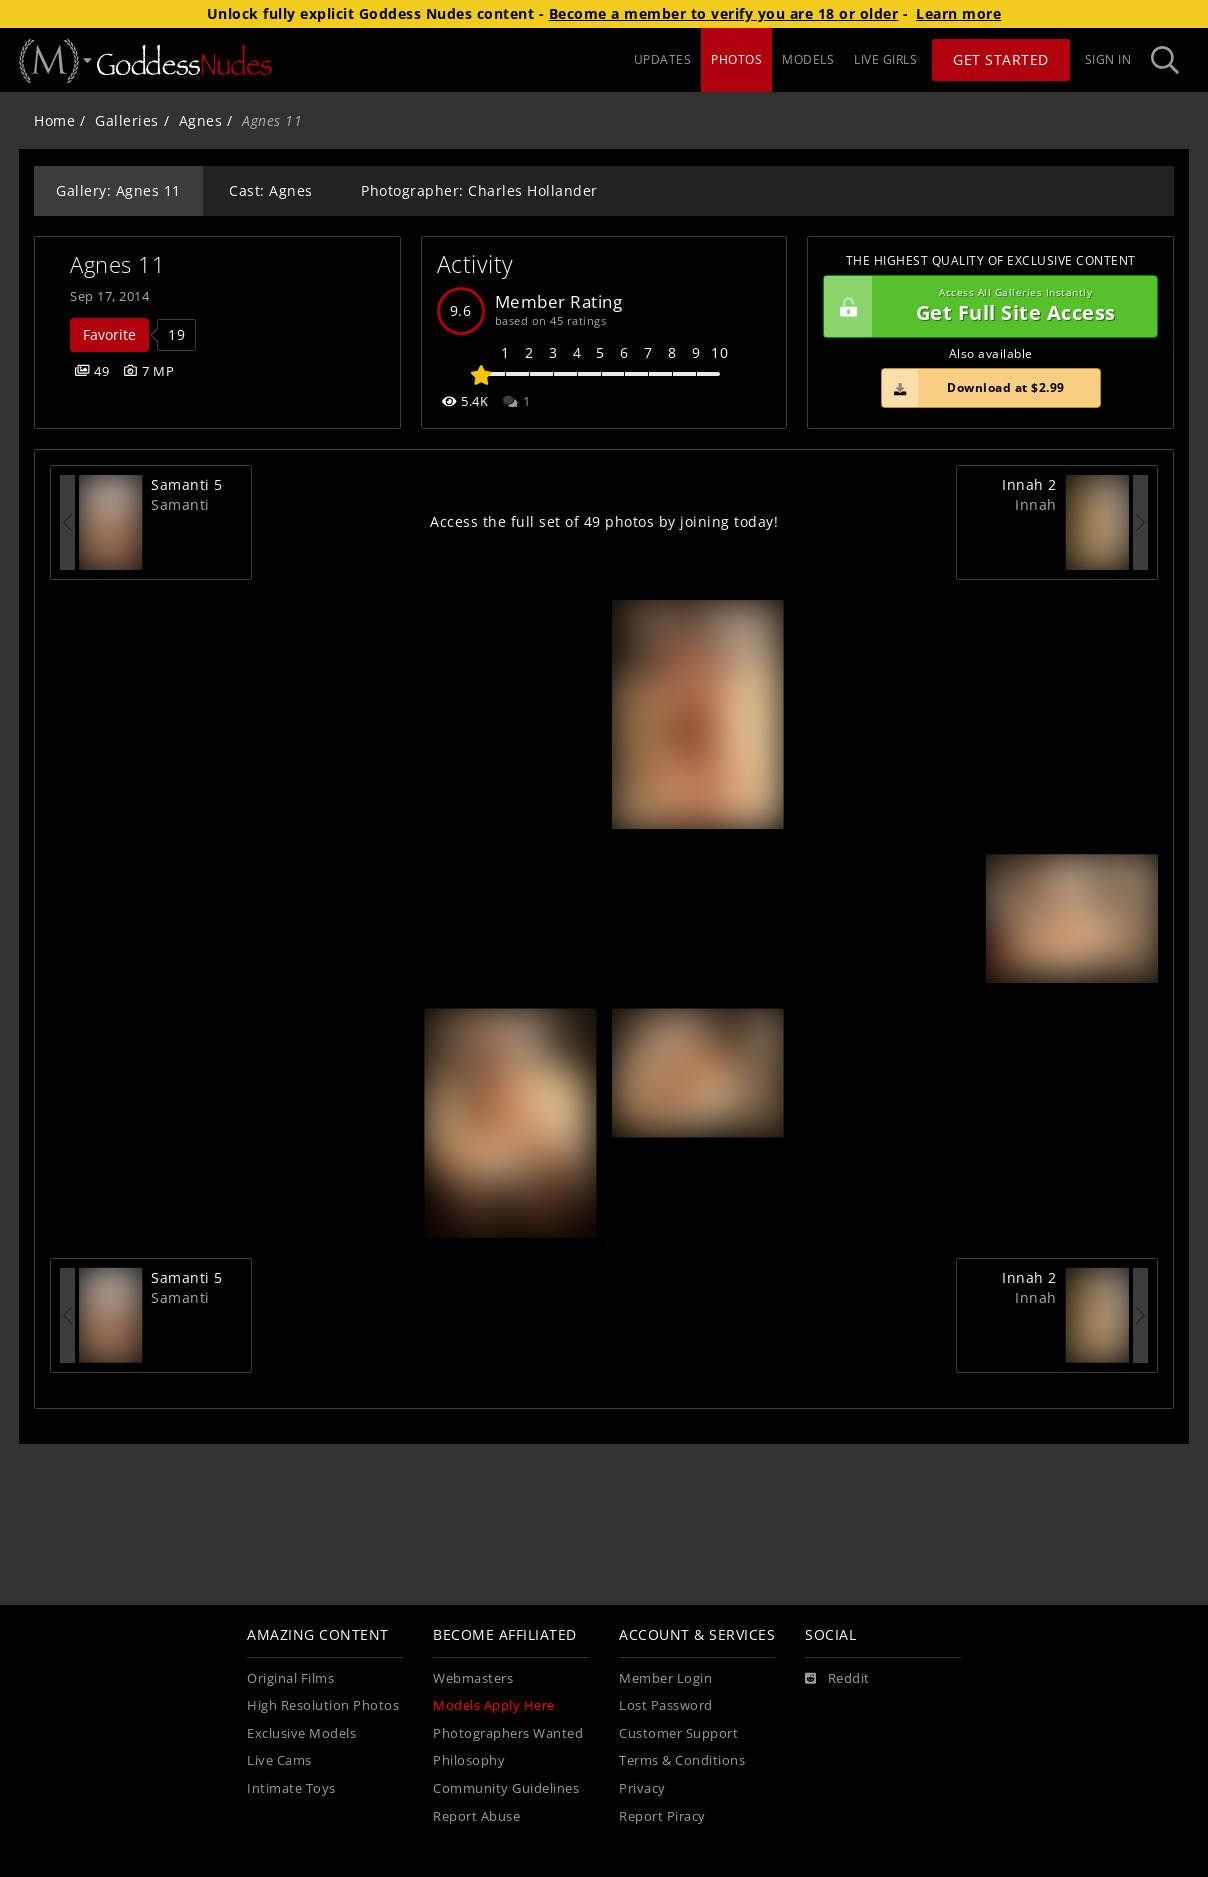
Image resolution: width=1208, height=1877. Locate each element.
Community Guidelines (506, 1788)
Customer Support (678, 1733)
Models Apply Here (494, 1705)
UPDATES (663, 59)
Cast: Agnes (271, 190)
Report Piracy (662, 1816)
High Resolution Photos (323, 1705)
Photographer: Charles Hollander (479, 190)
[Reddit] (837, 1679)
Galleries (127, 120)
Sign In (1108, 59)
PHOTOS (736, 59)
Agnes (201, 120)
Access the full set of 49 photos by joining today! (604, 521)
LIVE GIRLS (885, 59)
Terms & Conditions (682, 1760)
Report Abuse (476, 1816)
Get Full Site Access (985, 307)
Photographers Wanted (508, 1733)
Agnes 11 (117, 264)
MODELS (808, 59)
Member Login (665, 1678)
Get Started (1001, 59)
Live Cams (279, 1760)
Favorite (109, 334)
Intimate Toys (291, 1788)
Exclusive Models (301, 1733)
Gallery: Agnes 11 (118, 190)
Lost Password (666, 1705)
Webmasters (473, 1678)
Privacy (642, 1788)
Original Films (290, 1678)
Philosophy (469, 1760)
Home (54, 120)
